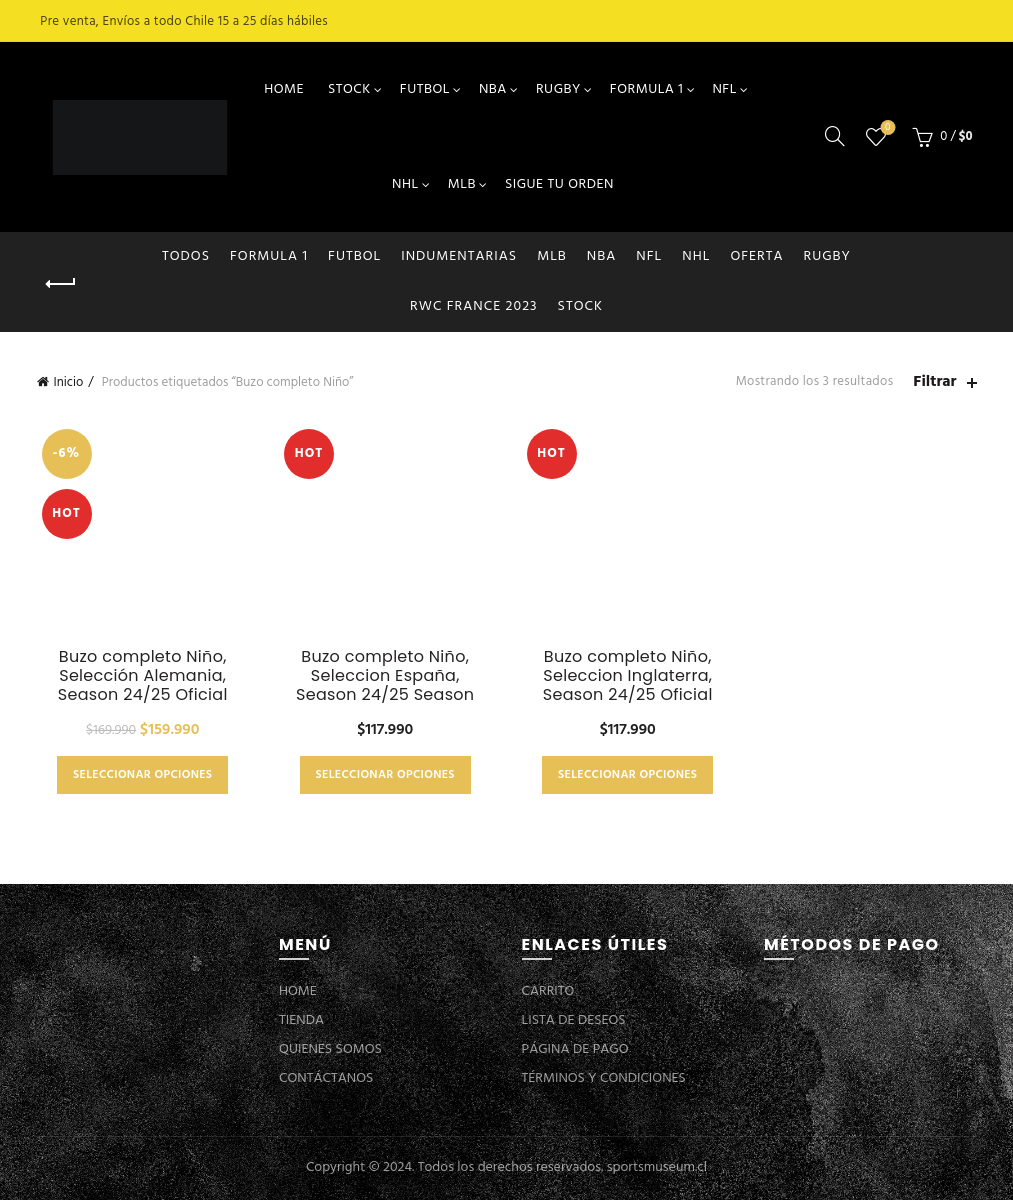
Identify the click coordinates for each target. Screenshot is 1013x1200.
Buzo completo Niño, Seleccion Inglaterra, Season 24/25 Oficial (628, 676)
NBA (493, 89)
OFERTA (756, 256)
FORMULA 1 (647, 89)
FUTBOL (425, 89)
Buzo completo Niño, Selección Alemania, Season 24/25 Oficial (143, 676)
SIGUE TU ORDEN (559, 184)
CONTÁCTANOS (326, 1078)
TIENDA (301, 1020)
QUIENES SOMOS (330, 1049)
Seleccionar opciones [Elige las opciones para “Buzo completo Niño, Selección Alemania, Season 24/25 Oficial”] (142, 775)
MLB (462, 184)
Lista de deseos (885, 128)
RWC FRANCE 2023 (474, 306)
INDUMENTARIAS (459, 256)
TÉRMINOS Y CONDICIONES (604, 1078)
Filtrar (934, 382)
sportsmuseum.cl (657, 1167)
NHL (405, 184)
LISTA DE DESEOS (574, 1020)
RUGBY (558, 89)
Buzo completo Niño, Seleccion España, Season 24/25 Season (385, 676)
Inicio (69, 382)
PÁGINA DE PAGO (575, 1049)
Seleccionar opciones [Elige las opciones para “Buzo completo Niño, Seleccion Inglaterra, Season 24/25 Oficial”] (627, 775)
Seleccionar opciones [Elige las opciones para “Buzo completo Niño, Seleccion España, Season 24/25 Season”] (385, 775)
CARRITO (548, 991)
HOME (284, 89)
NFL (724, 89)
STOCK (349, 89)
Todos (186, 256)
